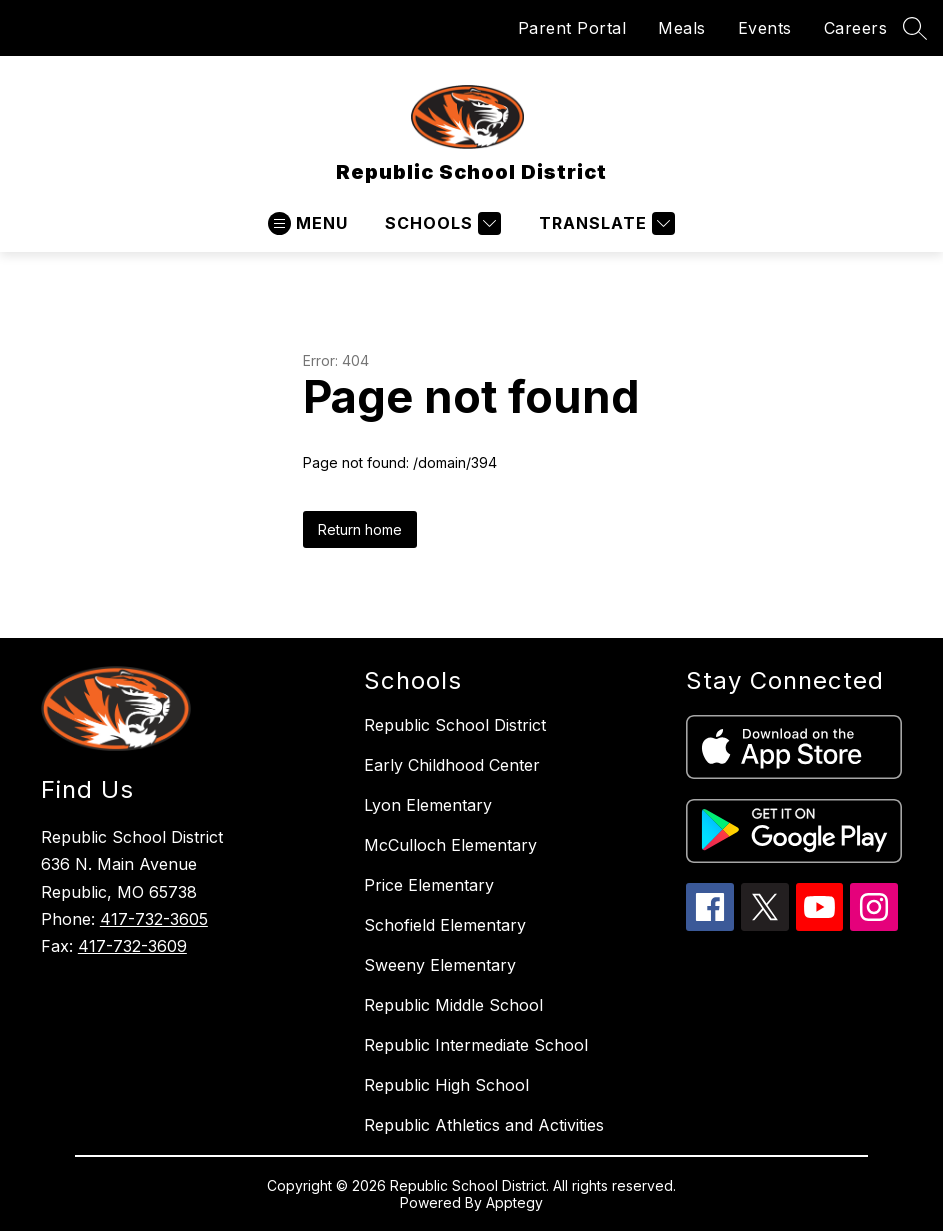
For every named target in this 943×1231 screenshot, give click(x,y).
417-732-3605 (154, 919)
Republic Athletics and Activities (484, 1125)
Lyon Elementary (428, 805)
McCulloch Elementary (450, 845)
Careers (856, 28)
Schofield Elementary (445, 925)
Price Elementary (429, 885)
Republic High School (446, 1085)
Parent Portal (572, 28)
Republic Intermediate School (476, 1045)
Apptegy (514, 1202)
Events (765, 28)
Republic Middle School (453, 1005)
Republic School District (455, 725)
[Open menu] (308, 223)
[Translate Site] (604, 223)
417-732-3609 (132, 946)
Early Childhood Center (452, 765)
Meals (682, 28)
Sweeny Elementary (440, 965)
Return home (360, 529)
